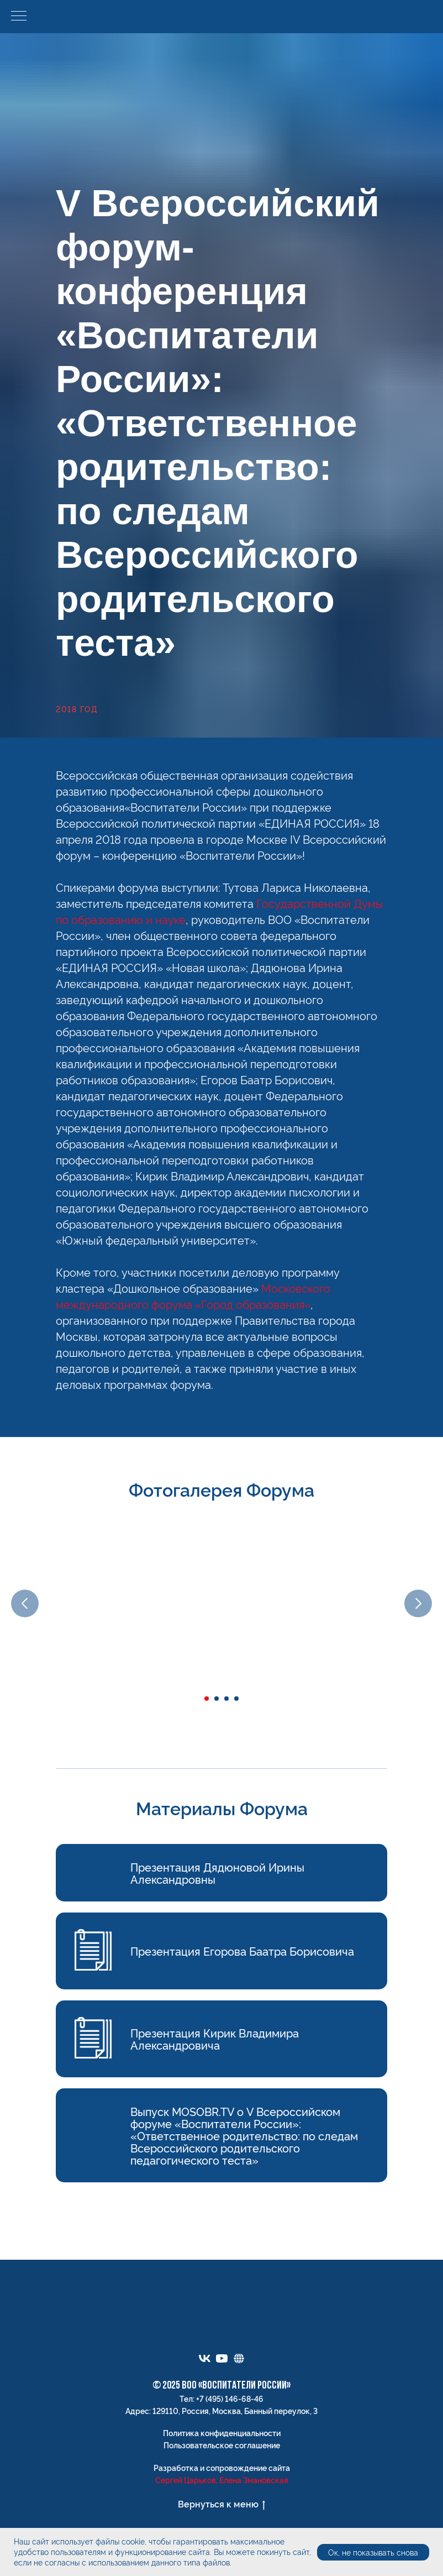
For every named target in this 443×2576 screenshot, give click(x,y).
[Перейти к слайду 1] (206, 1698)
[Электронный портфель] (239, 2358)
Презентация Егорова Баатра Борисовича (242, 1950)
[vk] (205, 2358)
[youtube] (222, 2358)
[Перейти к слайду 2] (216, 1698)
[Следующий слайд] (418, 1603)
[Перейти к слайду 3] (226, 1698)
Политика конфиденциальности (222, 2432)
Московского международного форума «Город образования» (193, 1295)
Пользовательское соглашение (222, 2444)
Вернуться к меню (221, 2504)
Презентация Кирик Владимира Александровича (214, 2038)
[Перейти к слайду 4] (236, 1698)
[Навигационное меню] (19, 16)
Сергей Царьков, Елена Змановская (221, 2479)
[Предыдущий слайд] (25, 1603)
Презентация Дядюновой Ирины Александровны (217, 1873)
